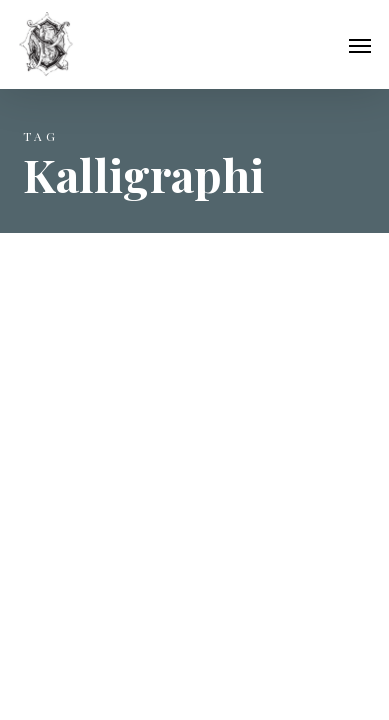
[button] (360, 45)
